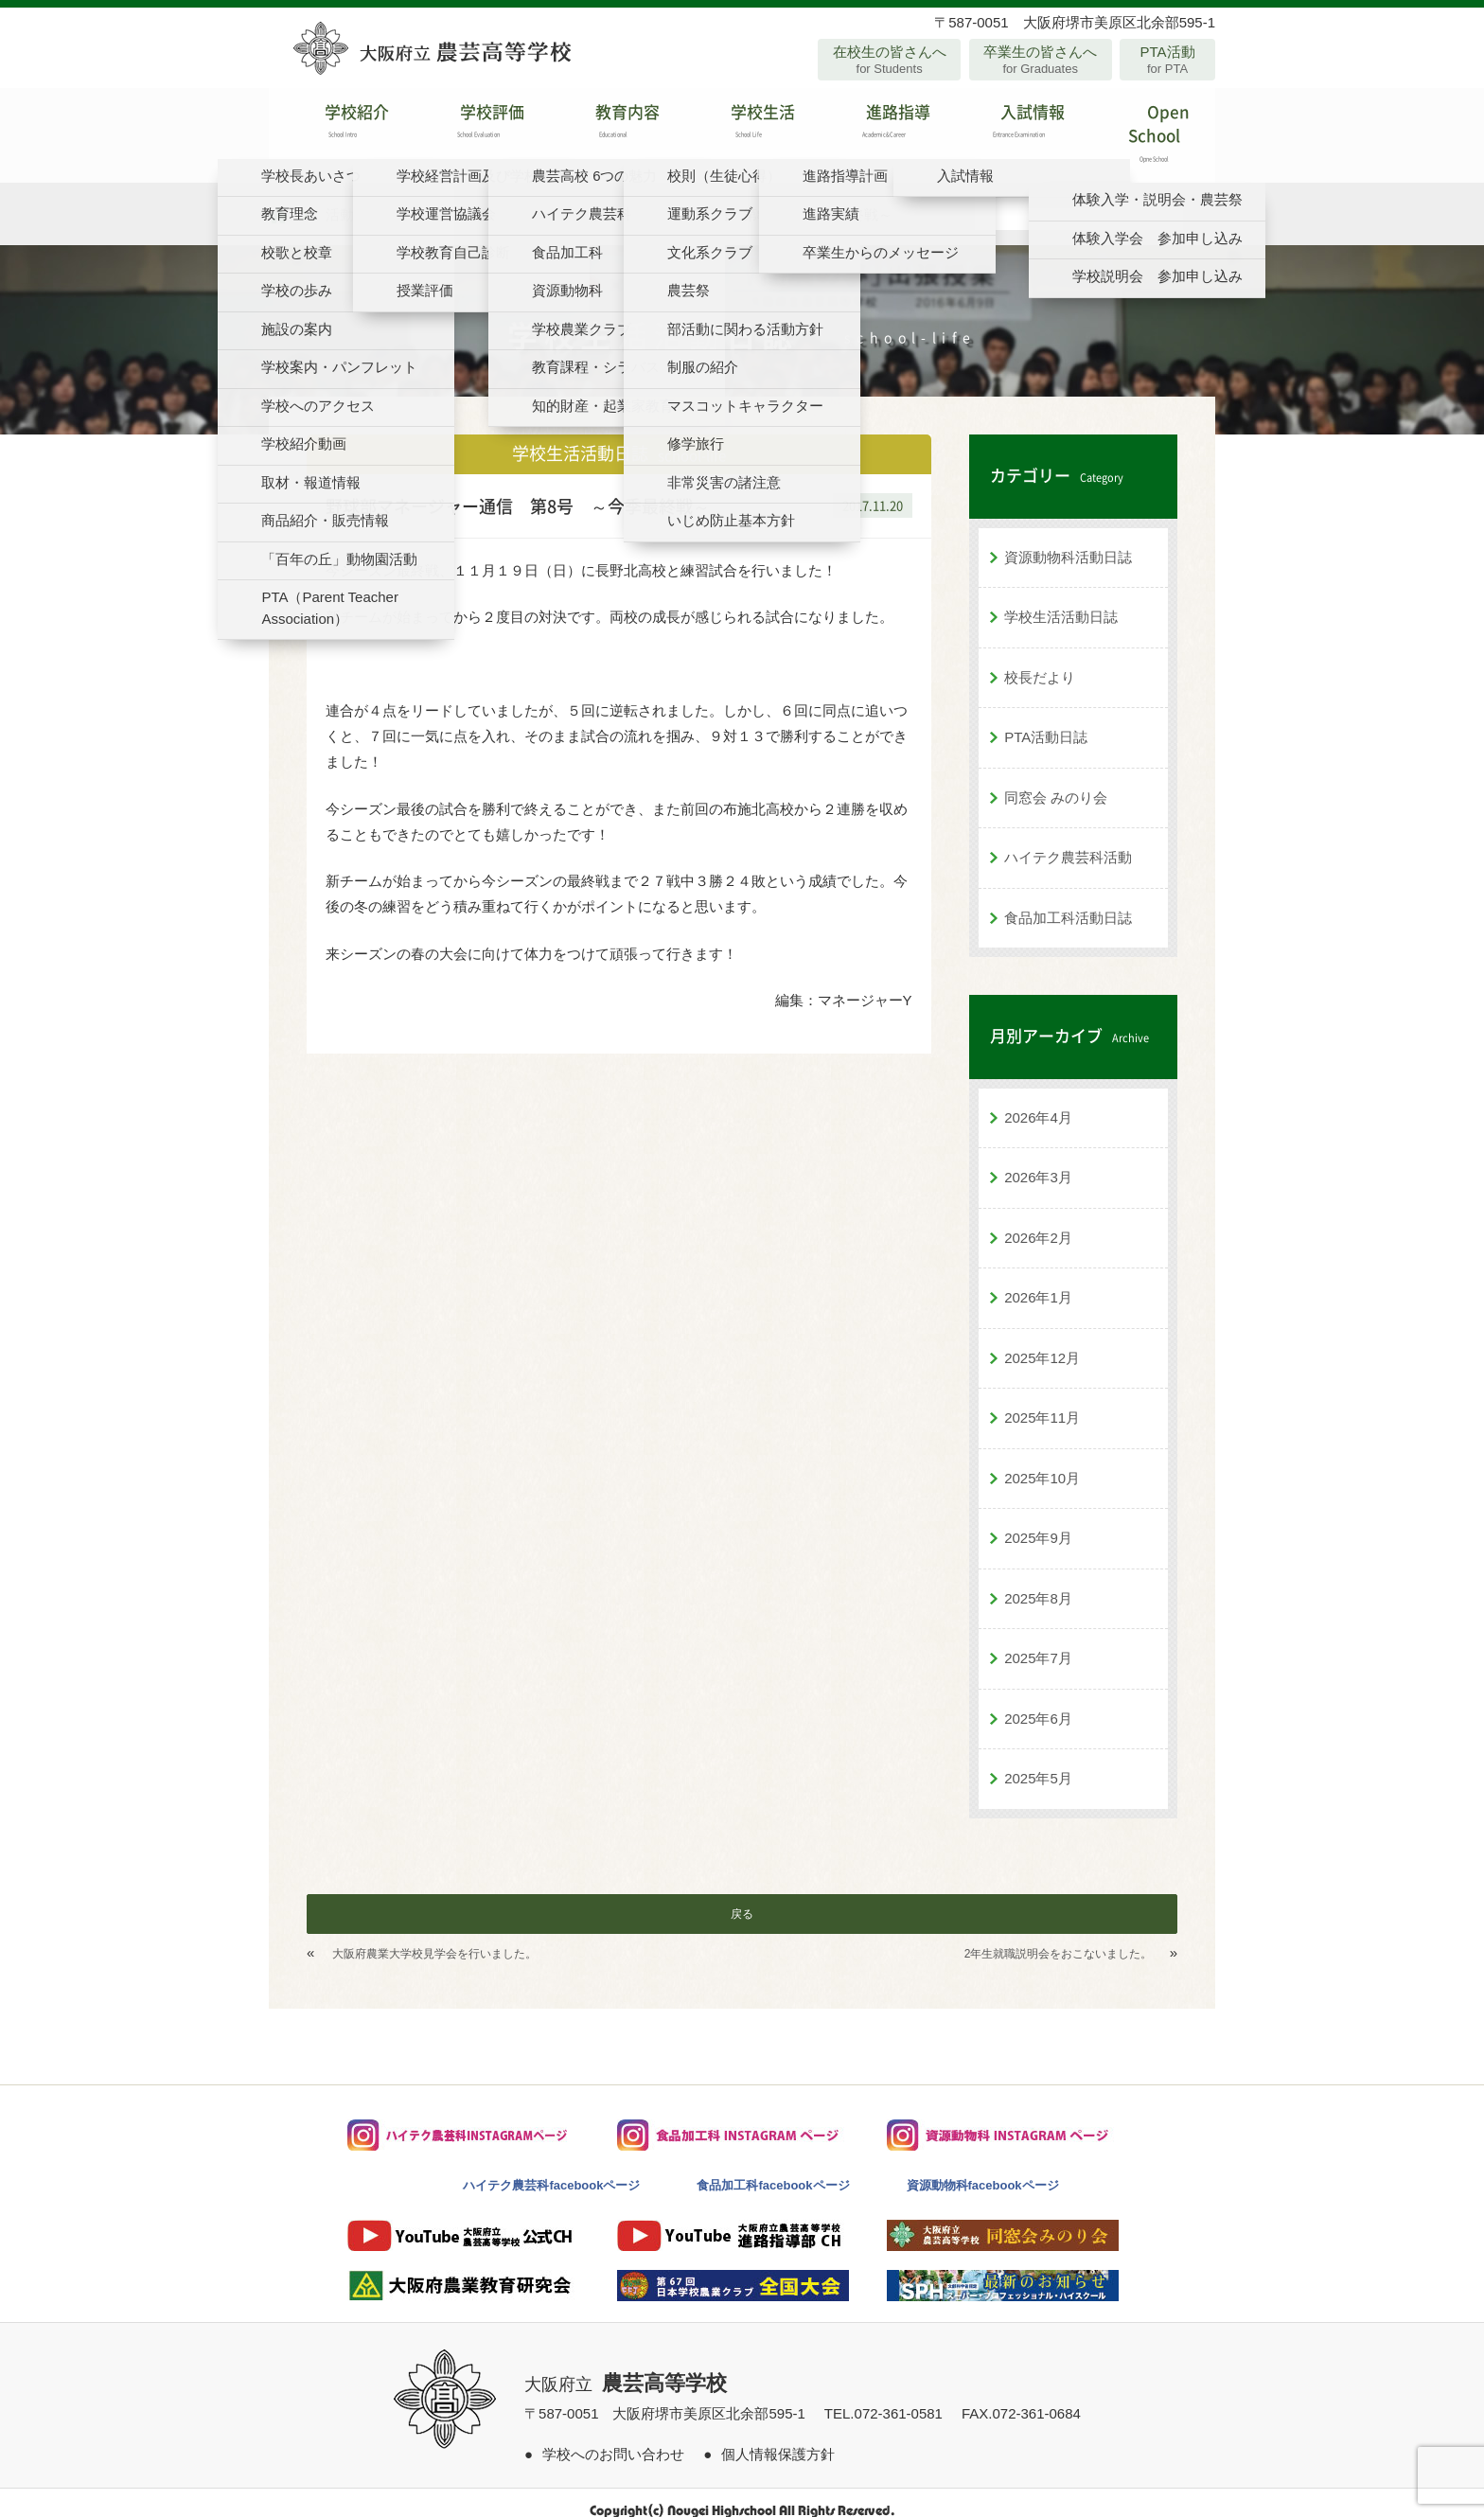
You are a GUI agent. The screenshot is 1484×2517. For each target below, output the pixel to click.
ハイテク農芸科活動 (1068, 841)
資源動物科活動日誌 (1068, 541)
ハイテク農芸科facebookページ (551, 2169)
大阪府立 (625, 2368)
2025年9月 (1038, 1522)
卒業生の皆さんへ (1040, 60)
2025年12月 (1042, 1342)
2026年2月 (1038, 1222)
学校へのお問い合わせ (613, 2438)
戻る (742, 1898)
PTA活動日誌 (1045, 721)
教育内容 (607, 127)
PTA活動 (1167, 60)
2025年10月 (1042, 1462)
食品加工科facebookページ (773, 2169)
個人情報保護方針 (778, 2438)
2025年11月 (1042, 1401)
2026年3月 (1038, 1161)
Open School (1147, 127)
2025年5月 (1038, 1762)
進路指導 (877, 127)
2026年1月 (1038, 1281)
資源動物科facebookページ (983, 2169)
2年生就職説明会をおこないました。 (1058, 1937)
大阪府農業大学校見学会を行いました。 (434, 1937)
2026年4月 (1038, 1101)
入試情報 (1012, 127)
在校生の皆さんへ (889, 60)
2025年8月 (1038, 1582)
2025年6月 (1038, 1702)
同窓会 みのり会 (1055, 781)
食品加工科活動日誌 (1068, 902)
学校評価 (472, 127)
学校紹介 (336, 127)
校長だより (1039, 661)
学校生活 (741, 127)
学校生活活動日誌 (1061, 601)
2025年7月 (1038, 1642)
